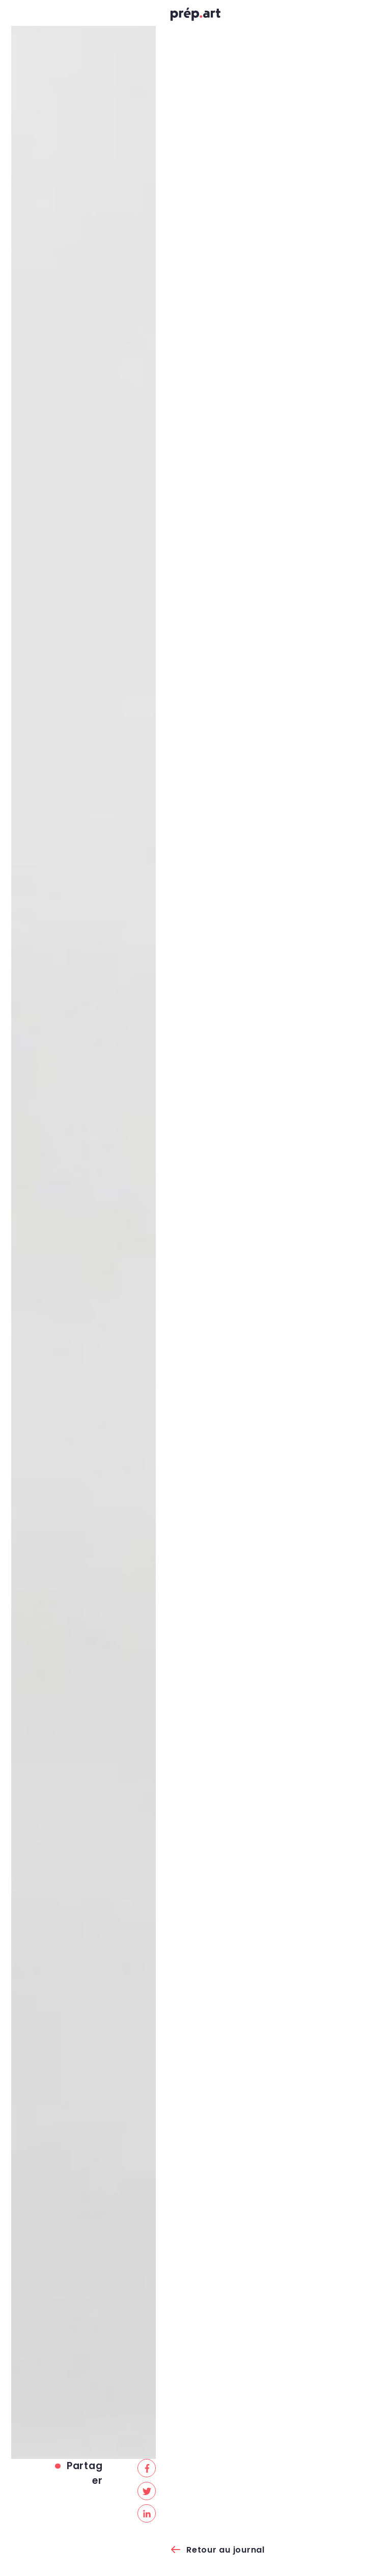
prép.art (195, 17)
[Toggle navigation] (19, 16)
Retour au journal (225, 2550)
